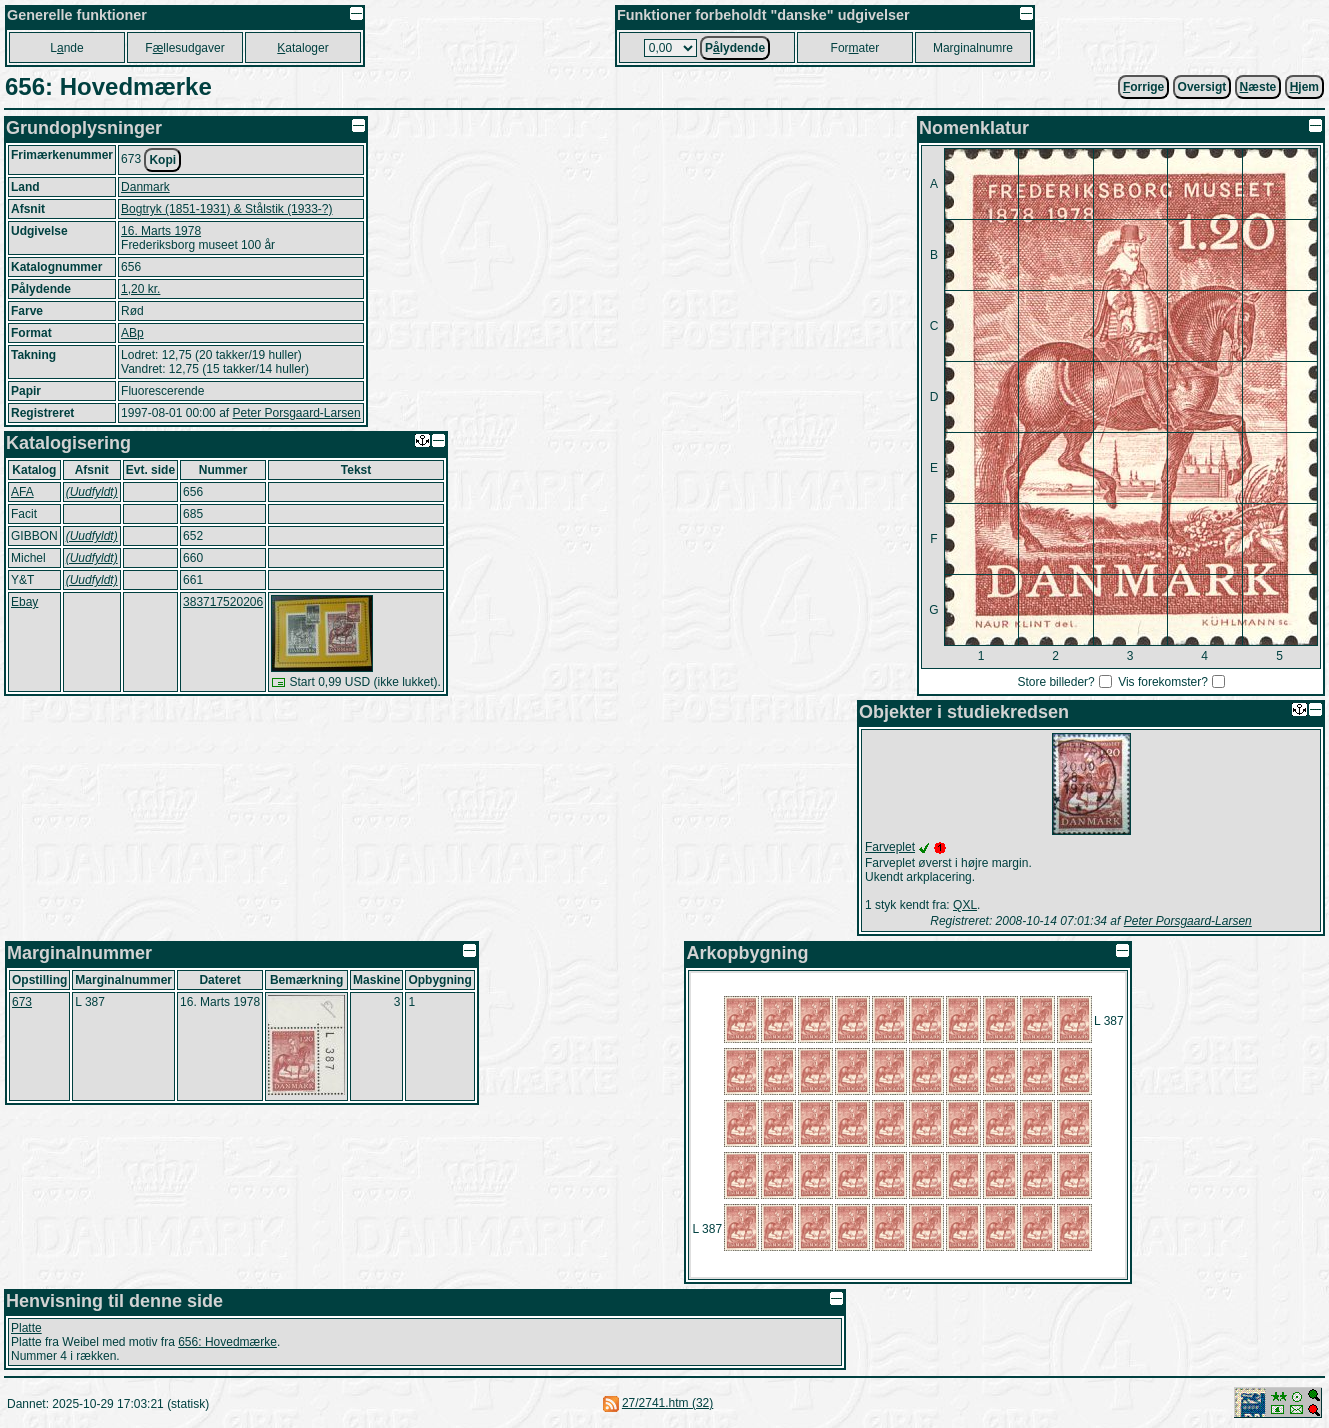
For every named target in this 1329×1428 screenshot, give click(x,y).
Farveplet (890, 847)
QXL (965, 905)
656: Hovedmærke (227, 1342)
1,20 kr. (140, 289)
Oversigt (1202, 87)
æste (1258, 87)
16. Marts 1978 (161, 231)
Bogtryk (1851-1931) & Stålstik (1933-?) (226, 209)
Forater (855, 48)
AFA (22, 492)
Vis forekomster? (1163, 682)
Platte (26, 1328)
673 (22, 1002)
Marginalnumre (973, 48)
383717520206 (223, 602)
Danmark (145, 187)
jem (1304, 87)
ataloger (302, 48)
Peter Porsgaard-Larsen (296, 413)
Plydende (735, 48)
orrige (1143, 87)
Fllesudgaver (184, 48)
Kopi (162, 160)
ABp (132, 333)
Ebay (24, 602)
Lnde (66, 48)
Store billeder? (1055, 682)
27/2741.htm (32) (667, 1403)
